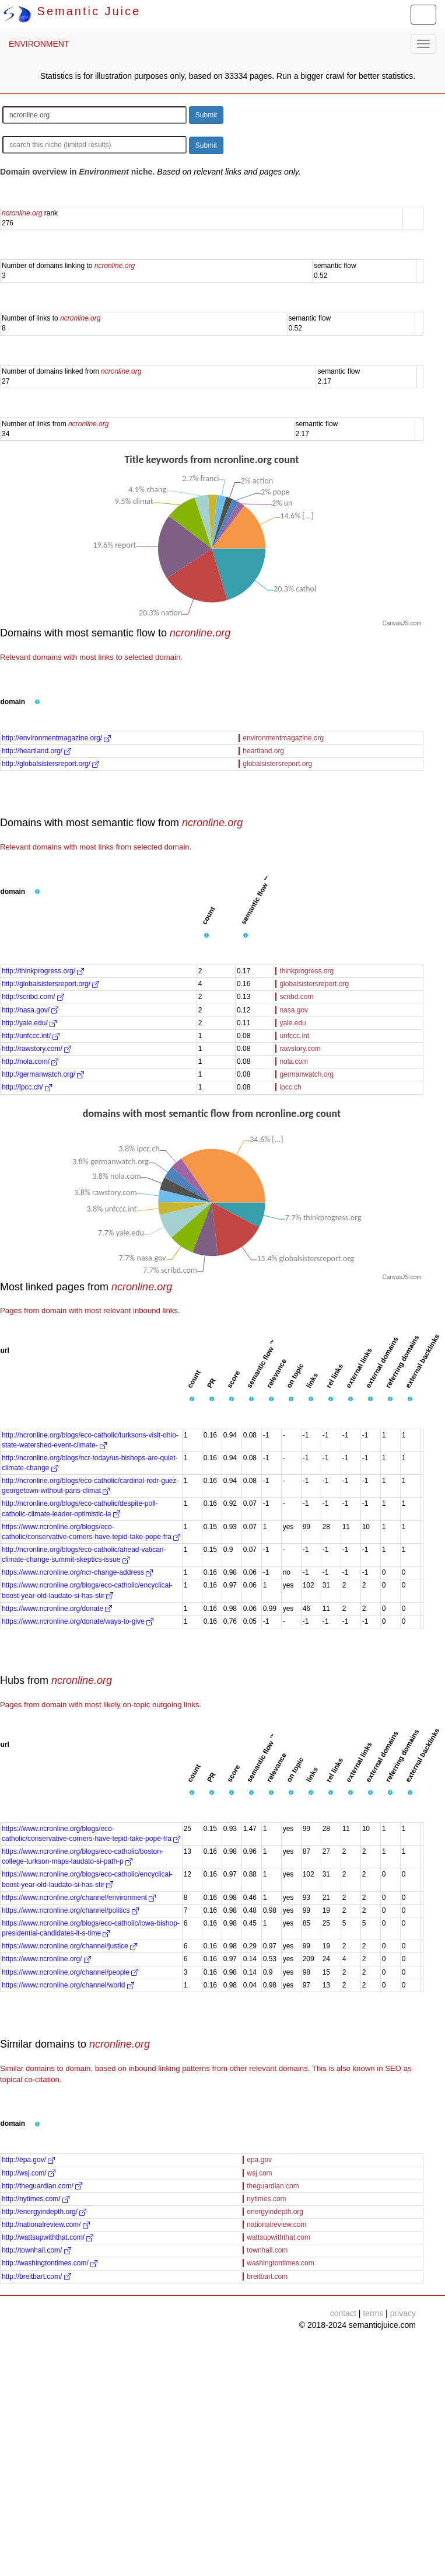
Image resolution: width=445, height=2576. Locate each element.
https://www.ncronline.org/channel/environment (79, 1897)
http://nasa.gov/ (30, 1010)
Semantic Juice (72, 11)
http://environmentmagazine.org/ (56, 738)
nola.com (293, 1061)
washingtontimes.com (280, 2263)
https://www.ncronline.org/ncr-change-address (77, 1572)
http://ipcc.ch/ (27, 1087)
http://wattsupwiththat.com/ (47, 2237)
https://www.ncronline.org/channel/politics (70, 1910)
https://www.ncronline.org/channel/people (70, 1972)
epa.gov (259, 2160)
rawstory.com (299, 1049)
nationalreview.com (276, 2224)
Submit (206, 115)
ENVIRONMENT (39, 43)
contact (343, 2313)
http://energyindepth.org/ (44, 2212)
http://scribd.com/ (33, 997)
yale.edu (292, 1023)
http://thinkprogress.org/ (43, 971)
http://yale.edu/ (29, 1023)
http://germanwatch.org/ (43, 1074)
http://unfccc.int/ (30, 1036)
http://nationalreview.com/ (46, 2224)
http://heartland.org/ (36, 751)
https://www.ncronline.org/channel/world (68, 1985)
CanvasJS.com (401, 623)
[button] (37, 702)
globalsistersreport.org (277, 764)
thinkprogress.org (306, 971)
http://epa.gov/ (28, 2160)
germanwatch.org (306, 1074)
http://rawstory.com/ (36, 1049)
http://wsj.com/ (28, 2173)
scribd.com (296, 997)
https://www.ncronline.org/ (46, 1959)
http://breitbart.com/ (36, 2276)
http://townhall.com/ (36, 2250)
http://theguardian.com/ (42, 2186)
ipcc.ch (290, 1087)
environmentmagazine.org (283, 738)
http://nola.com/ (30, 1061)
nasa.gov (293, 1010)
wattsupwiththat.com (278, 2237)
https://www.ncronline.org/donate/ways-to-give (77, 1621)
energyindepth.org (275, 2212)
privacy (403, 2313)
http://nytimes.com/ (35, 2199)
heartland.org (263, 751)
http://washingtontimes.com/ (49, 2263)
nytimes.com (266, 2199)
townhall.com (267, 2250)
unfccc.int (294, 1036)
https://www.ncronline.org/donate (57, 1608)
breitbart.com (267, 2276)
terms (373, 2313)
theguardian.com (273, 2186)
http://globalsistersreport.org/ (50, 764)
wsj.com (259, 2173)
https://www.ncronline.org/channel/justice (69, 1946)
